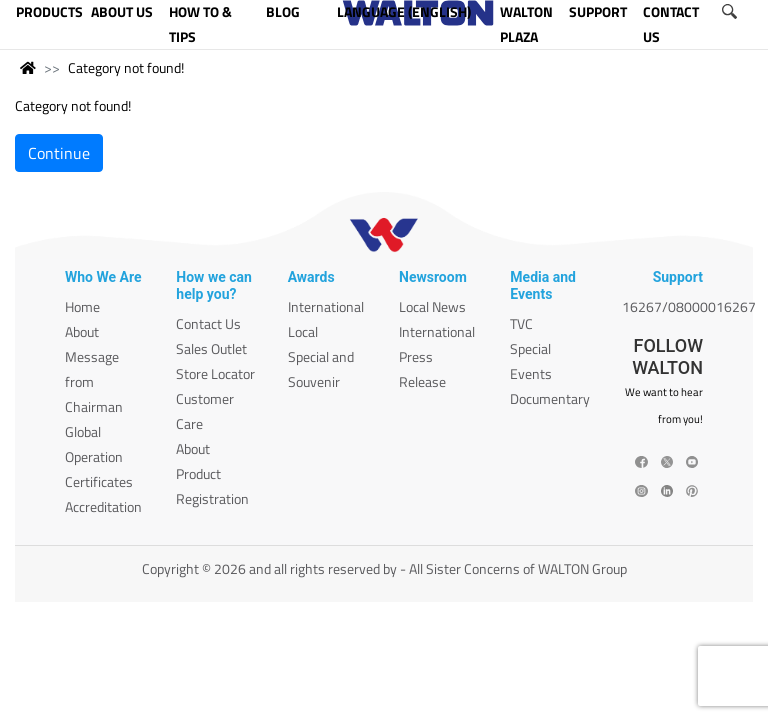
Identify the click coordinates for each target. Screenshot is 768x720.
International (326, 306)
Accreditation (103, 506)
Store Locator (215, 373)
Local (303, 331)
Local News (432, 306)
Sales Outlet (211, 348)
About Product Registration (212, 473)
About (82, 331)
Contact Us (208, 323)
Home (82, 306)
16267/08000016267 (689, 306)
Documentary (550, 398)
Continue (59, 153)
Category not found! (126, 67)
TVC (521, 323)
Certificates (99, 481)
